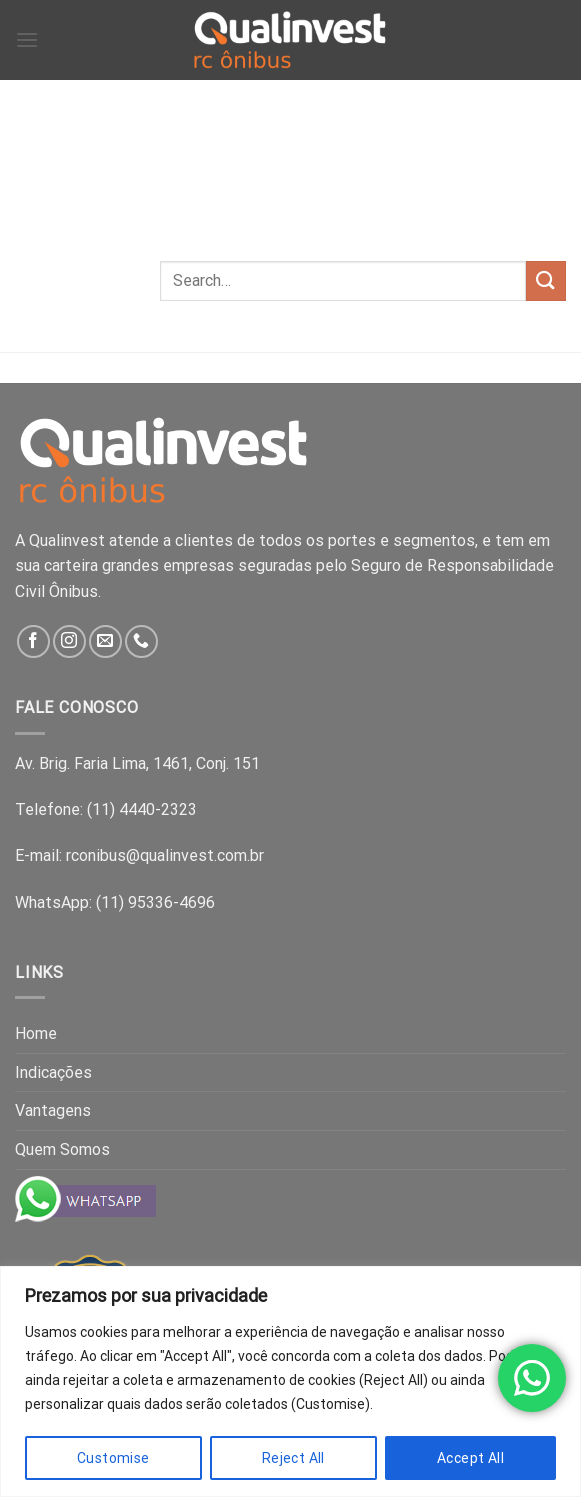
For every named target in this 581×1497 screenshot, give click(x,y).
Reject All (293, 1458)
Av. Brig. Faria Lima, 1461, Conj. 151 (137, 763)
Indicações (53, 1072)
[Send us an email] (105, 641)
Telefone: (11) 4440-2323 (106, 809)
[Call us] (141, 641)
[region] (290, 1381)
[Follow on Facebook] (33, 641)
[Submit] (546, 280)
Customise (113, 1458)
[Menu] (27, 39)
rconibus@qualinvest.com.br (165, 855)
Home (36, 1033)
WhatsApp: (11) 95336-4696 (115, 902)
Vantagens (53, 1110)
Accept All (470, 1458)
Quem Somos (62, 1149)
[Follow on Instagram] (69, 641)
